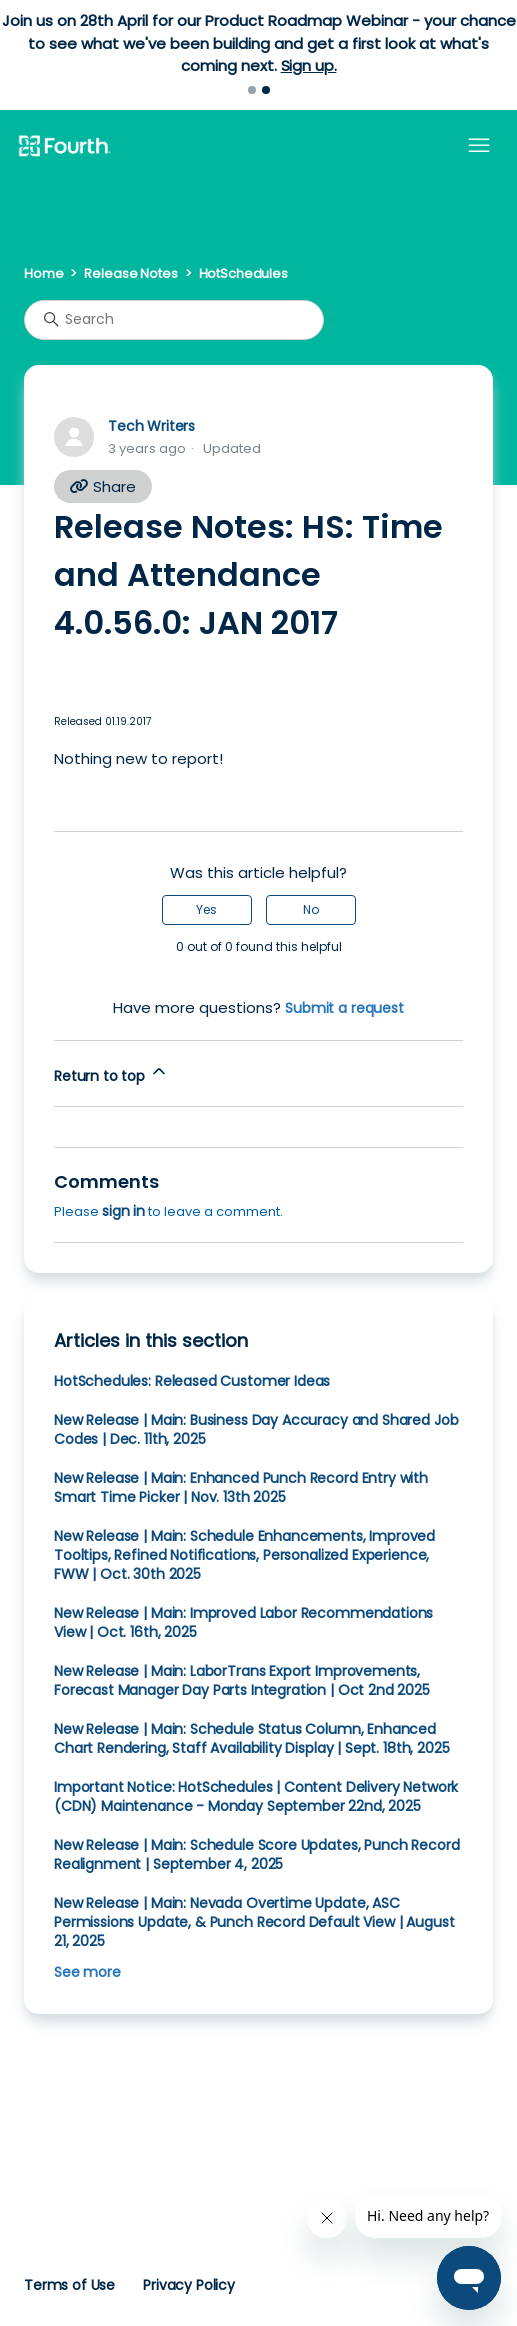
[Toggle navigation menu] (479, 146)
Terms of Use (69, 2285)
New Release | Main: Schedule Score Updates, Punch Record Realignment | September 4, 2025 (256, 1854)
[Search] (174, 320)
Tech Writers (151, 426)
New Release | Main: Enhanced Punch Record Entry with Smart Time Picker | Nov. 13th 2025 (241, 1487)
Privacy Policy (189, 2285)
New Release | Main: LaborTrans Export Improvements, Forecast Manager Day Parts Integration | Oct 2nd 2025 (242, 1680)
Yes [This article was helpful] (206, 909)
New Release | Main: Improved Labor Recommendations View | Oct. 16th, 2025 (243, 1622)
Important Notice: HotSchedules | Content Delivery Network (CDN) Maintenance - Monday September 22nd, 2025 (256, 1796)
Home (43, 273)
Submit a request (344, 1008)
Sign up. (309, 65)
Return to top (111, 1073)
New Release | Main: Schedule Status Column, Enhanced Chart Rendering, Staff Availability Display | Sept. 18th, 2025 (251, 1738)
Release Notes (130, 273)
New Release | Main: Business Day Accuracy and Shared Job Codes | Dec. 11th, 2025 (256, 1429)
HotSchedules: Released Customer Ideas (192, 1381)
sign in (123, 1211)
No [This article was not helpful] (311, 909)
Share (103, 486)
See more (87, 1972)
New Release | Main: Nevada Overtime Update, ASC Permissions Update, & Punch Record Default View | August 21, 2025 (254, 1922)
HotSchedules (243, 273)
